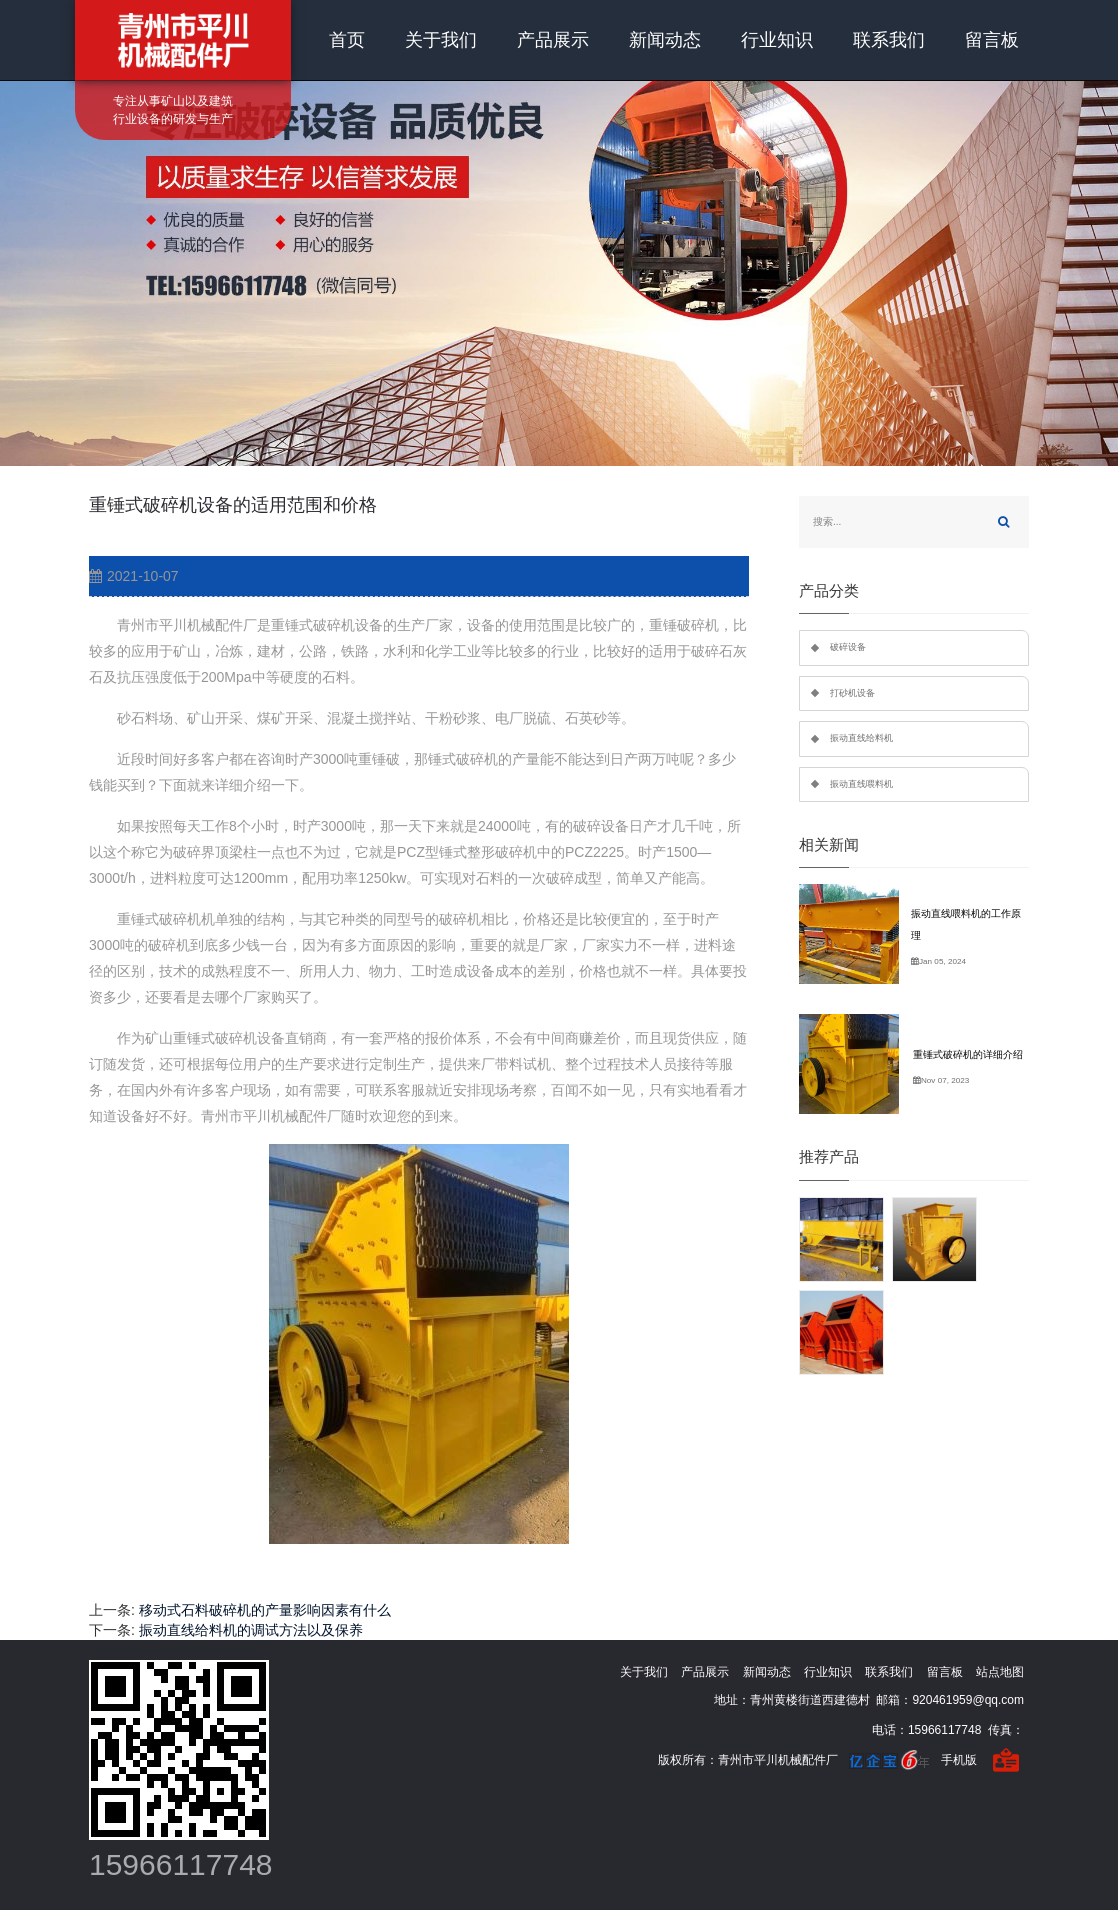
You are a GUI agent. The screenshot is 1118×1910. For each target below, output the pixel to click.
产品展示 (553, 40)
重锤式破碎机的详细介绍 (968, 1054)
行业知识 (777, 40)
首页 (347, 40)
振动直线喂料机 (861, 784)
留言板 (992, 40)
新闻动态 (665, 40)
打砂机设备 (852, 693)
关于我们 (441, 40)
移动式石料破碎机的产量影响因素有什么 (265, 1610)
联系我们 (889, 40)
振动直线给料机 (861, 738)
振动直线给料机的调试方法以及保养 (251, 1630)
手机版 (959, 1760)
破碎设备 (848, 647)
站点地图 (1000, 1672)
